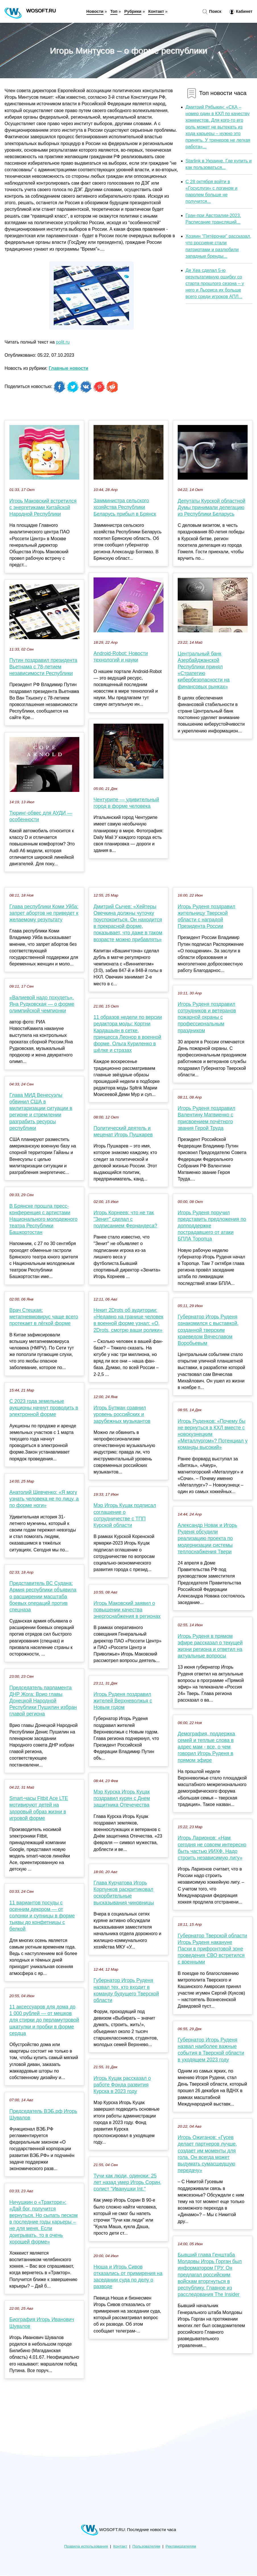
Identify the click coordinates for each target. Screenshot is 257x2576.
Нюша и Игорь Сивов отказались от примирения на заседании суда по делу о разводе (128, 2277)
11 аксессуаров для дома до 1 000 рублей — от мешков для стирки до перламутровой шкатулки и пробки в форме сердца (44, 2020)
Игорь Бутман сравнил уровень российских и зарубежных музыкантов (122, 1414)
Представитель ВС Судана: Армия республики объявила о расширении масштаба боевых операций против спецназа (42, 1596)
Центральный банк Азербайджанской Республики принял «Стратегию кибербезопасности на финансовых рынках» (204, 670)
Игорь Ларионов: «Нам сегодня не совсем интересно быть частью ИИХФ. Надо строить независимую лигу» (212, 1848)
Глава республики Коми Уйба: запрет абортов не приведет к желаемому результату (43, 913)
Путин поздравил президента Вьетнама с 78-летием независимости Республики (43, 666)
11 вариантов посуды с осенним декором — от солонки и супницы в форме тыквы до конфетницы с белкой (42, 1916)
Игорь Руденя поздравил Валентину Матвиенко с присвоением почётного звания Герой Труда (206, 1118)
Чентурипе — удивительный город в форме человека (126, 803)
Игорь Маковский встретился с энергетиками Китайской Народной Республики (42, 507)
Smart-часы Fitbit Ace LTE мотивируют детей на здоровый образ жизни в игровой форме (38, 1808)
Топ (113, 11)
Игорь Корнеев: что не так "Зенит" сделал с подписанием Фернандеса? (125, 1219)
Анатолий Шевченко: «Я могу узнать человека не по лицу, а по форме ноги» (44, 1498)
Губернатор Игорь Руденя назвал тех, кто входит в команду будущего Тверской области (126, 1990)
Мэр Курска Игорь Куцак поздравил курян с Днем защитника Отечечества (122, 1798)
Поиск (211, 11)
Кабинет (240, 11)
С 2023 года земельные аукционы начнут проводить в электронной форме (43, 1407)
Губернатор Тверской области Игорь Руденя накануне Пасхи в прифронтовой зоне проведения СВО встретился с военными (212, 1949)
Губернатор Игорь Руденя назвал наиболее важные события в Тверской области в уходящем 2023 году (211, 2050)
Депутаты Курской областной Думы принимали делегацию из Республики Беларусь (211, 507)
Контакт (156, 11)
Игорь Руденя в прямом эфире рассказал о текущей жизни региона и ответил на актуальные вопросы (210, 1646)
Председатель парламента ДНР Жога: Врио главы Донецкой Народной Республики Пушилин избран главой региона (43, 1701)
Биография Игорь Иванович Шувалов (41, 2323)
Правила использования (86, 2546)
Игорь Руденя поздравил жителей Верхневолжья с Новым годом (123, 1700)
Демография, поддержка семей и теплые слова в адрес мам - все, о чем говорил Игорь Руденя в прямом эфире (206, 1747)
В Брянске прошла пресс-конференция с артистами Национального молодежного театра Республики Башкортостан (43, 1219)
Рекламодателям (180, 2546)
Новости (94, 11)
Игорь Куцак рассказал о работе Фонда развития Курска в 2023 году (122, 2084)
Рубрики (132, 11)
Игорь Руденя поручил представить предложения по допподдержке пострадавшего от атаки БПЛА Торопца (212, 1226)
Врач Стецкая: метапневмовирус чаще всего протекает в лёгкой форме (43, 1316)
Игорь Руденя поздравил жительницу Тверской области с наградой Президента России (206, 916)
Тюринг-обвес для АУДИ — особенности (40, 816)
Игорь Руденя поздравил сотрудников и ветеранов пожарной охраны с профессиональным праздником (207, 1017)
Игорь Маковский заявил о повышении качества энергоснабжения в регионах (127, 1609)
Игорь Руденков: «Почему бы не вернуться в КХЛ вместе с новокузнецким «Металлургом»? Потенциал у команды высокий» (213, 1434)
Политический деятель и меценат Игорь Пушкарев (123, 1131)
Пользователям (146, 2546)
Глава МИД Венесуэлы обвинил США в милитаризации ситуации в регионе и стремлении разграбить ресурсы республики (40, 1111)
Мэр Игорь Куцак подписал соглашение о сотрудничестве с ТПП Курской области (125, 1515)
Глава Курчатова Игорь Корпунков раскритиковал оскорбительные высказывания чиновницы (124, 1893)
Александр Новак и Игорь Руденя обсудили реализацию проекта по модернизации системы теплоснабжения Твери (207, 1538)
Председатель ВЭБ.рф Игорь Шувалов (43, 2114)
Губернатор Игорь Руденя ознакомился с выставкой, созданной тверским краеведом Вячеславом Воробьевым (208, 1330)
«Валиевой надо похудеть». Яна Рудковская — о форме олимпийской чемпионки (41, 1004)
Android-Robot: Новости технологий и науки (121, 657)
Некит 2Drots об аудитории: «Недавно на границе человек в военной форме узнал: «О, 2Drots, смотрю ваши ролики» (128, 1320)
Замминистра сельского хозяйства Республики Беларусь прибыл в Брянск (125, 507)
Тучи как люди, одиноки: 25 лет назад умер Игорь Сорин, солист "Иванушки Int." (127, 2182)
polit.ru (63, 342)
